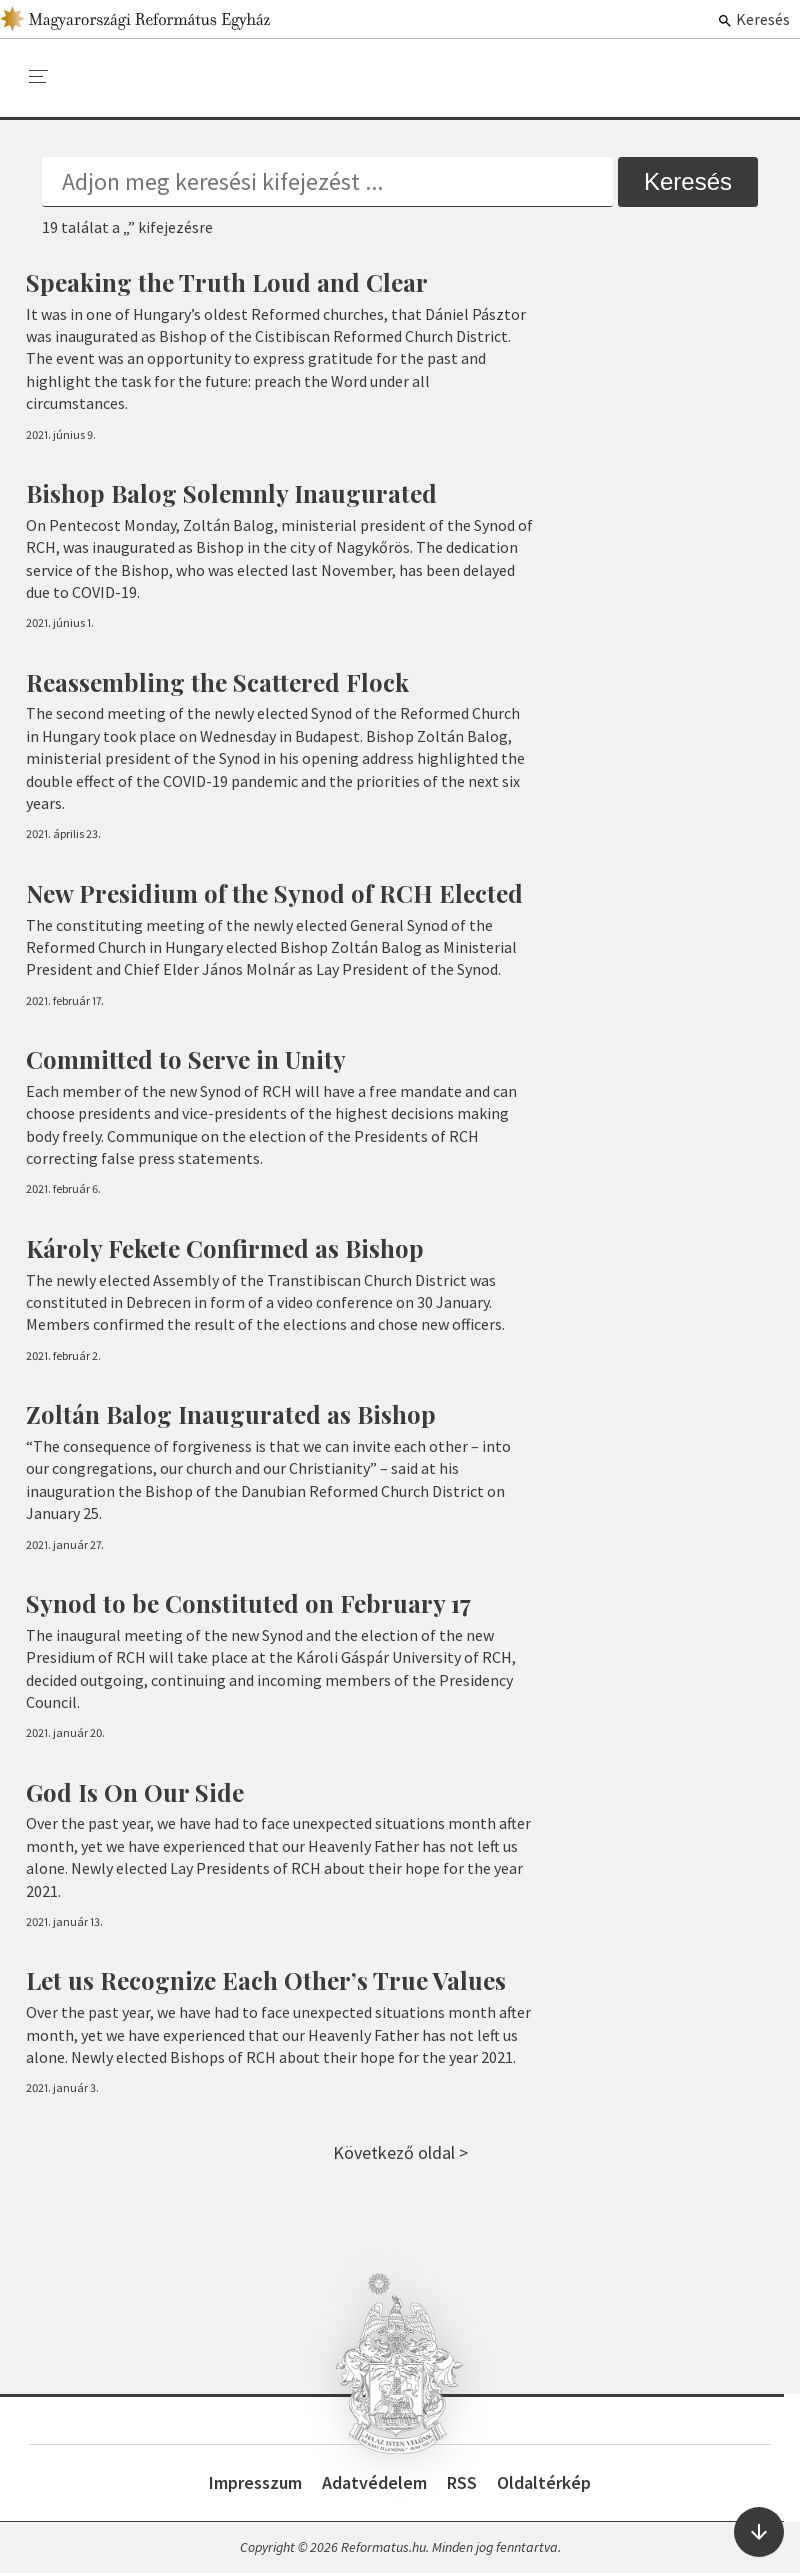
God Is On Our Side (135, 1792)
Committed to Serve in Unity (186, 1059)
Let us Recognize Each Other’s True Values (266, 1980)
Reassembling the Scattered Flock (217, 682)
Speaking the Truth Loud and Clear (227, 282)
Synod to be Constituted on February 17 (248, 1603)
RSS (462, 2482)
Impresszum (255, 2482)
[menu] (39, 77)
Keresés (753, 19)
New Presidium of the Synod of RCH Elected (274, 893)
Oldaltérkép (544, 2482)
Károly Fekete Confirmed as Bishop (225, 1248)
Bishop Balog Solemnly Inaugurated (231, 493)
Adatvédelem (374, 2482)
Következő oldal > (400, 2152)
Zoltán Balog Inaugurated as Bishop (231, 1414)
